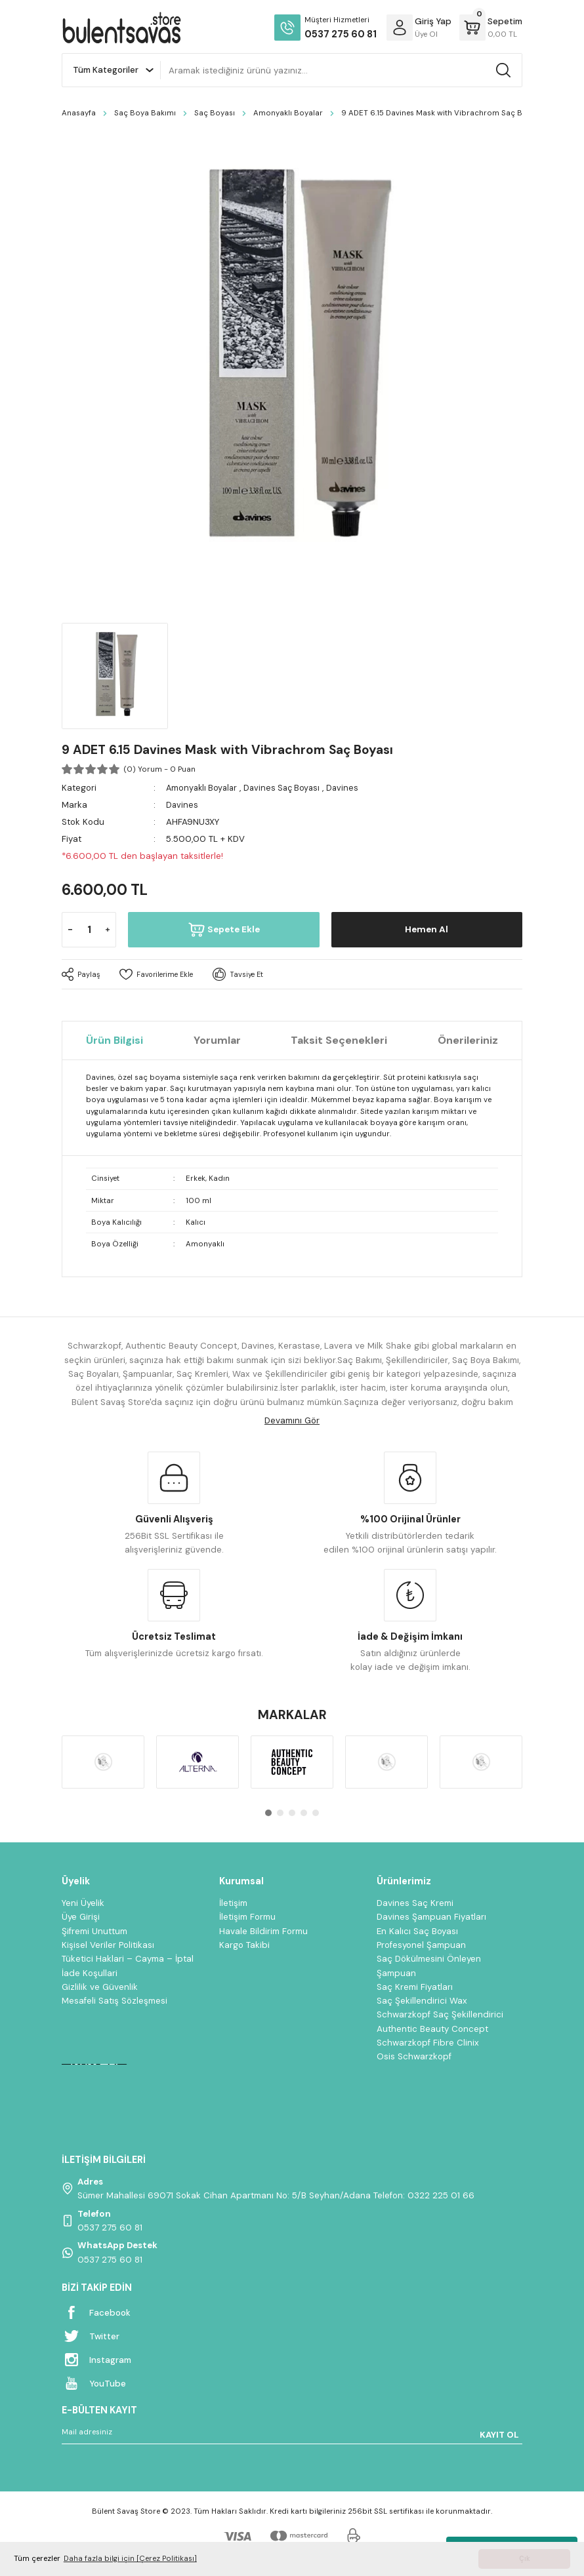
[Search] (341, 70)
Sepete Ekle (224, 929)
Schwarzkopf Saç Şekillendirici (440, 2014)
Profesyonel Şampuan (421, 1945)
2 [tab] (280, 1813)
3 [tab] (292, 1813)
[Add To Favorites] (159, 974)
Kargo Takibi (244, 1945)
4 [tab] (304, 1813)
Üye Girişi (81, 1916)
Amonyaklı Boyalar (203, 787)
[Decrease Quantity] (70, 930)
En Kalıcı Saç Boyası (417, 1931)
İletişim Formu (247, 1916)
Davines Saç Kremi (415, 1903)
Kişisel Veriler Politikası (108, 1945)
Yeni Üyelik (83, 1903)
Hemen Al (426, 930)
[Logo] (121, 27)
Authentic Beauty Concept (432, 2028)
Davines (350, 787)
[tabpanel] (103, 1762)
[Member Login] (399, 27)
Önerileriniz (468, 1040)
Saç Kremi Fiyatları (415, 1986)
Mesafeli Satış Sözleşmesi (114, 2000)
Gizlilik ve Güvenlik (100, 1986)
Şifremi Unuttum (94, 1931)
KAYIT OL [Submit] (499, 2434)
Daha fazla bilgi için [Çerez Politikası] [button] (130, 2559)
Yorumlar (217, 1040)
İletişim (233, 1903)
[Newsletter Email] (292, 2434)
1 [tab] (268, 1813)
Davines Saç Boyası (287, 787)
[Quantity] (89, 930)
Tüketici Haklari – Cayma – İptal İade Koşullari (128, 1965)
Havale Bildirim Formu (263, 1931)
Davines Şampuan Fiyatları (431, 1916)
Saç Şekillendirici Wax (422, 2000)
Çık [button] (524, 2558)
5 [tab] (315, 1813)
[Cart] (490, 27)
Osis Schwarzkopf (414, 2056)
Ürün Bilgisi (114, 1040)
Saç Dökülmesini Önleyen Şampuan (429, 1965)
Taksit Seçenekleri (339, 1040)
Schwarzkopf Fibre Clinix (428, 2042)
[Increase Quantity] (107, 930)
